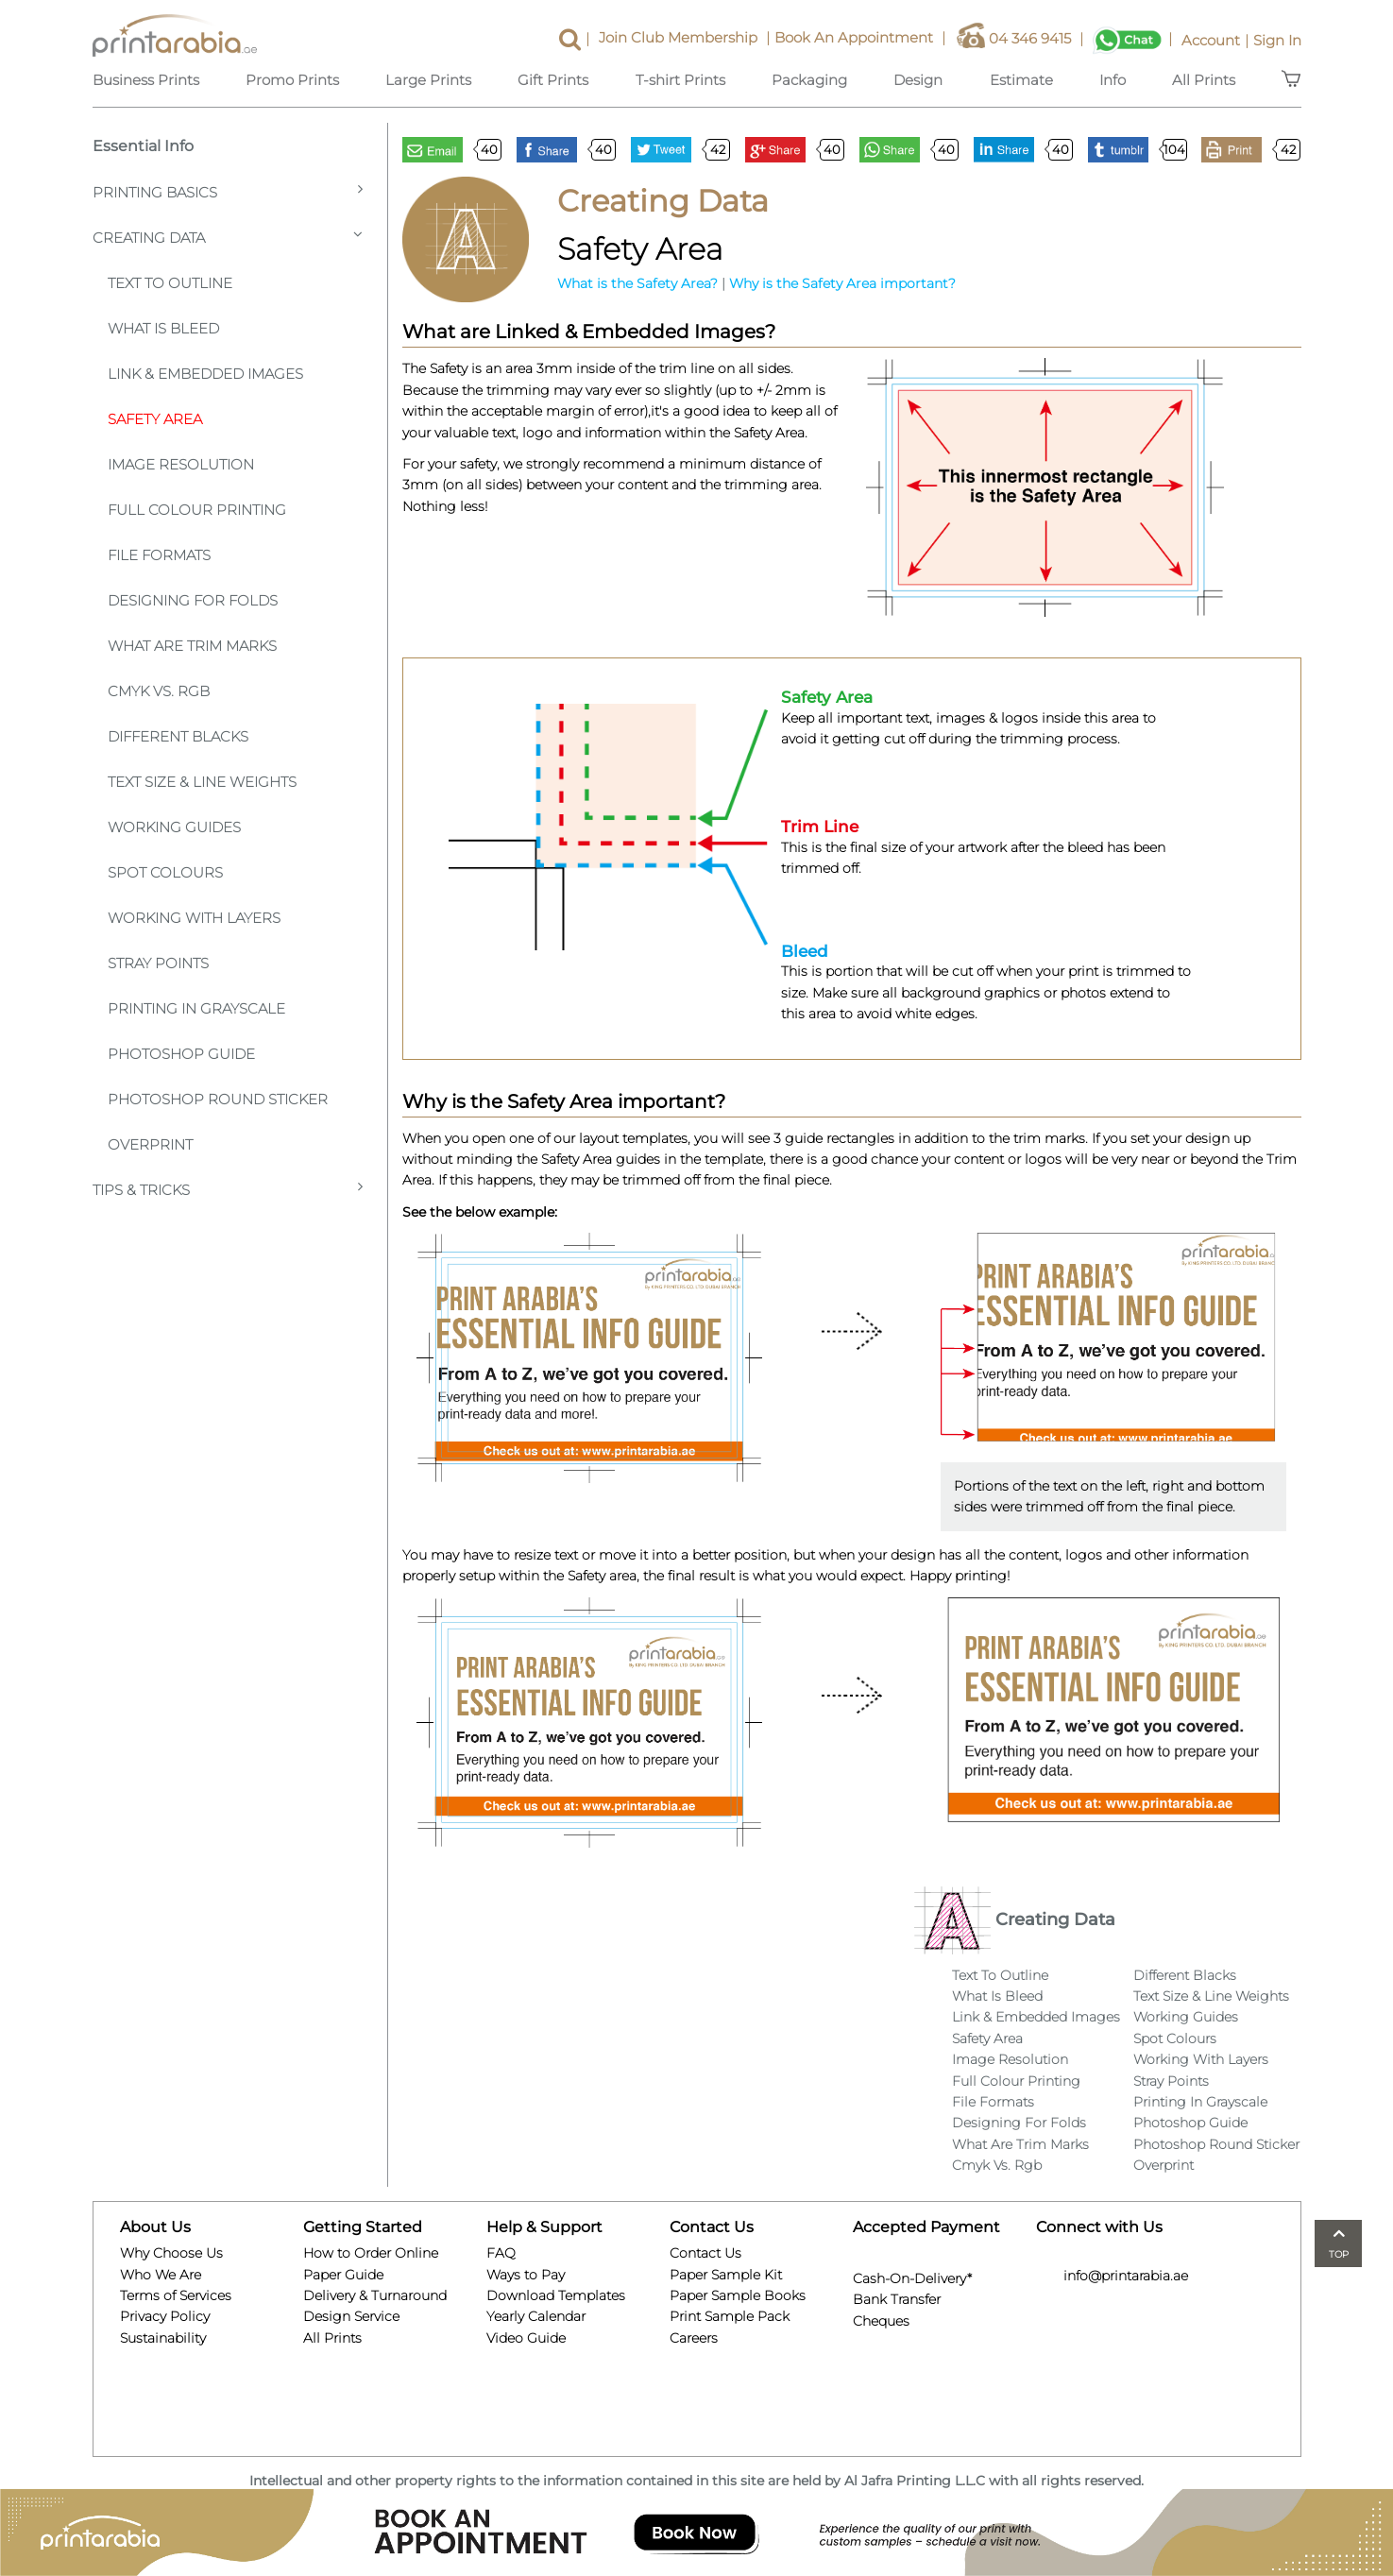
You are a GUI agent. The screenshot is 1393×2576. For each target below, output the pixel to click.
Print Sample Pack (730, 2316)
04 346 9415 (1022, 40)
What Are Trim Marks (192, 646)
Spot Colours (165, 872)
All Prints (332, 2337)
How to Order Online (370, 2252)
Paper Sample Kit (726, 2274)
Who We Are (160, 2274)
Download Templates (555, 2295)
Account (1217, 40)
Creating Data (228, 237)
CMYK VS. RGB (159, 691)
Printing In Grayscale (196, 1008)
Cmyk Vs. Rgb (997, 2165)
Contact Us (705, 2252)
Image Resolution (181, 464)
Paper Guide (343, 2274)
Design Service (351, 2316)
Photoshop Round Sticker (218, 1099)
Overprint (150, 1144)
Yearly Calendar (536, 2316)
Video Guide (526, 2337)
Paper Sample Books (738, 2295)
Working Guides (174, 827)
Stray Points (158, 963)
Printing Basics (228, 191)
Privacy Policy (165, 2316)
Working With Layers (194, 918)
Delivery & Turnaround (375, 2295)
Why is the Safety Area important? (842, 283)
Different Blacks (178, 736)
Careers (694, 2337)
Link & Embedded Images (205, 374)
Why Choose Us (171, 2252)
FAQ (501, 2252)
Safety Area (155, 419)
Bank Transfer (897, 2297)
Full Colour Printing (197, 510)
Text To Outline (170, 283)
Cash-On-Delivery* (912, 2275)
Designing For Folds (193, 600)
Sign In (1277, 40)
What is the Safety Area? (637, 283)
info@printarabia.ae (1112, 2275)
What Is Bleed (997, 1996)
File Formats (159, 555)
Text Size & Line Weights (202, 782)
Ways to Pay (525, 2274)
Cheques (881, 2318)
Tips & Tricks (228, 1189)
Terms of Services (175, 2295)
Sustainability (163, 2337)
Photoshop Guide (181, 1054)
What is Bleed (163, 328)
